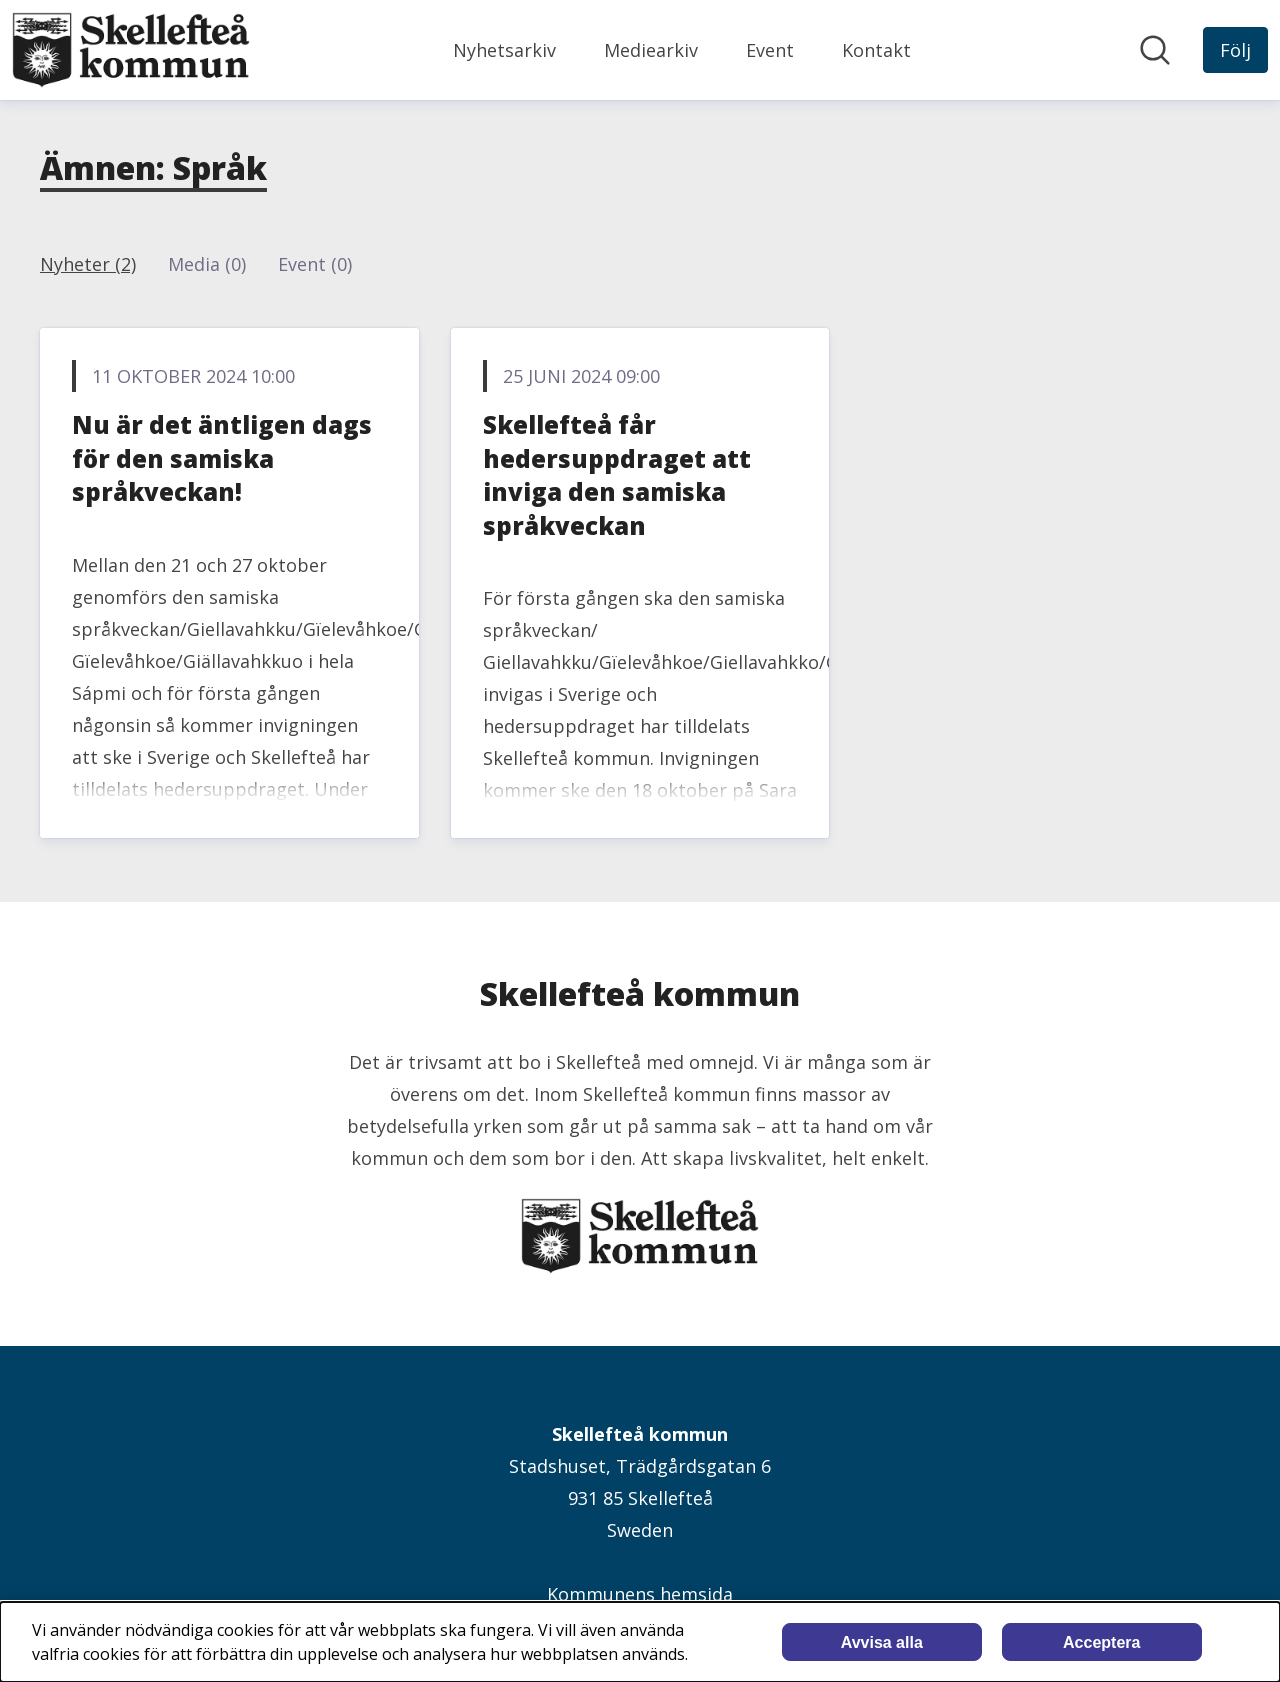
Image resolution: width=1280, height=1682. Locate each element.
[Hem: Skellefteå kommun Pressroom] (131, 50)
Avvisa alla (882, 1642)
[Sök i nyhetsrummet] (1155, 50)
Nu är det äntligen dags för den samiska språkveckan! (222, 458)
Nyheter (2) (88, 264)
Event (770, 50)
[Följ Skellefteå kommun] (1235, 50)
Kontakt (876, 50)
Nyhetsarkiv (504, 50)
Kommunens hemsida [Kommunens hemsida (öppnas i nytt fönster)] (640, 1594)
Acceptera (1101, 1642)
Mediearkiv (651, 50)
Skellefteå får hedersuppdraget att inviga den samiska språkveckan (617, 475)
